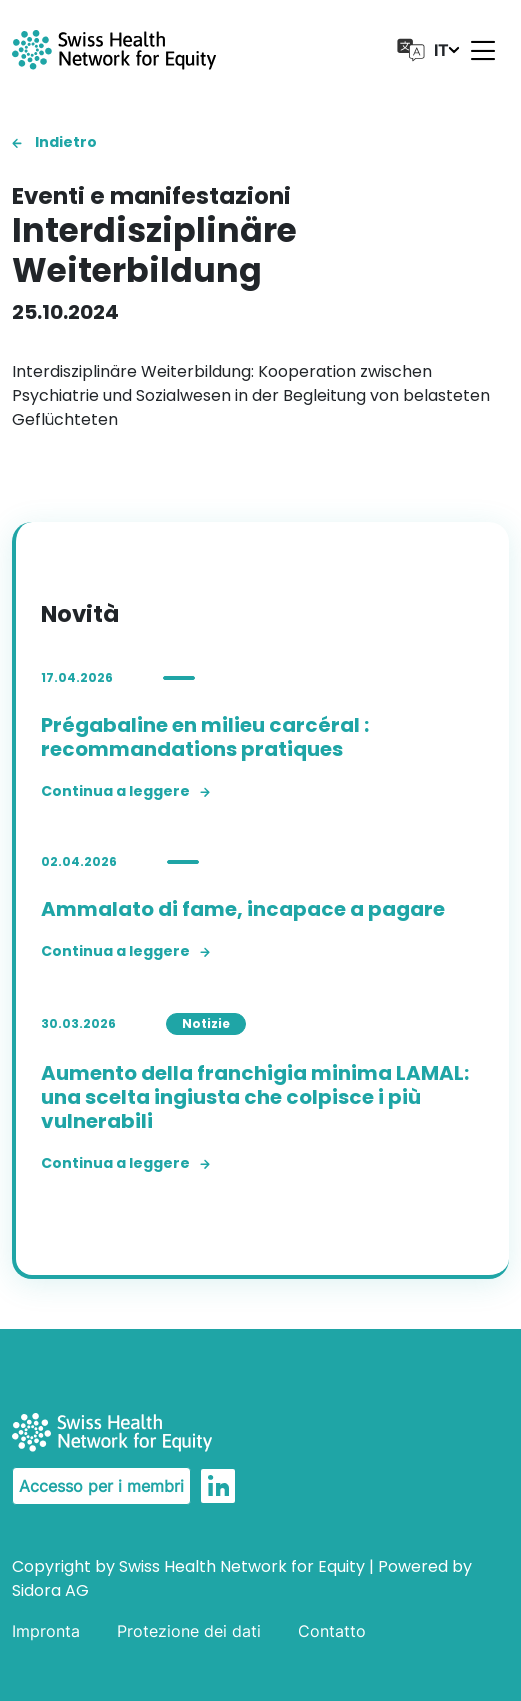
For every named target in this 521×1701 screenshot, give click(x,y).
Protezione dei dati (189, 1631)
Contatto (332, 1631)
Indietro (54, 142)
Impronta (46, 1631)
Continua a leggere (125, 791)
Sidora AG (50, 1590)
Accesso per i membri (101, 1486)
